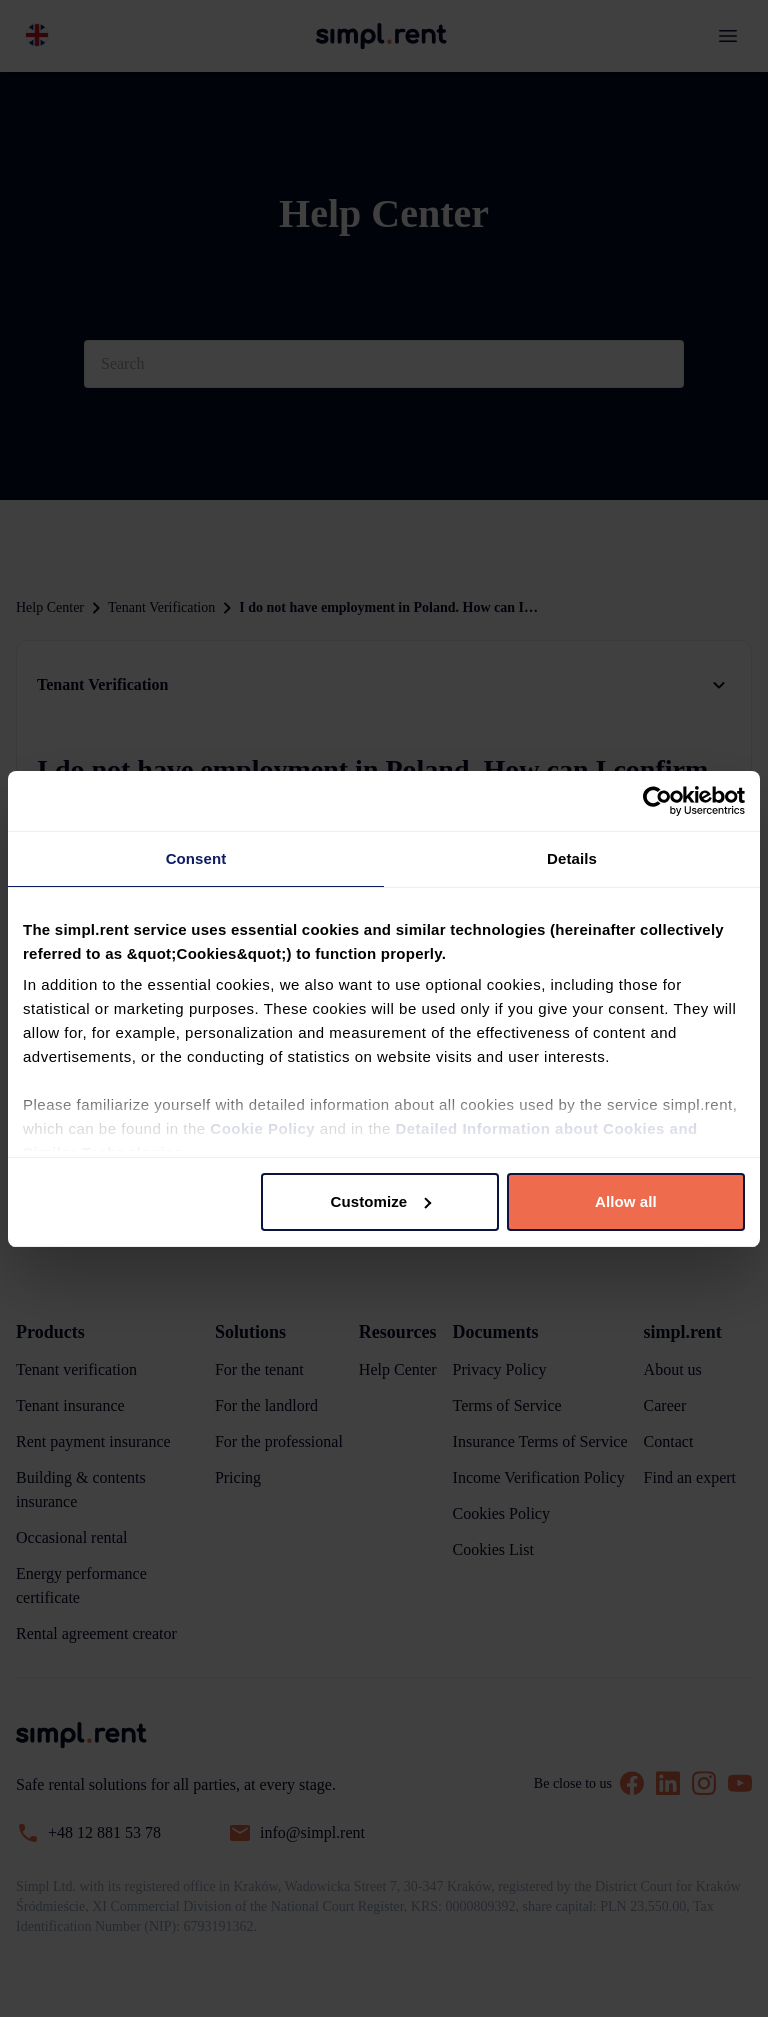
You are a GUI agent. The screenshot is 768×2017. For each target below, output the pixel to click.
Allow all (626, 1201)
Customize (381, 1201)
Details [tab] (572, 858)
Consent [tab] (196, 858)
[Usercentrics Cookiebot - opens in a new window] (657, 801)
